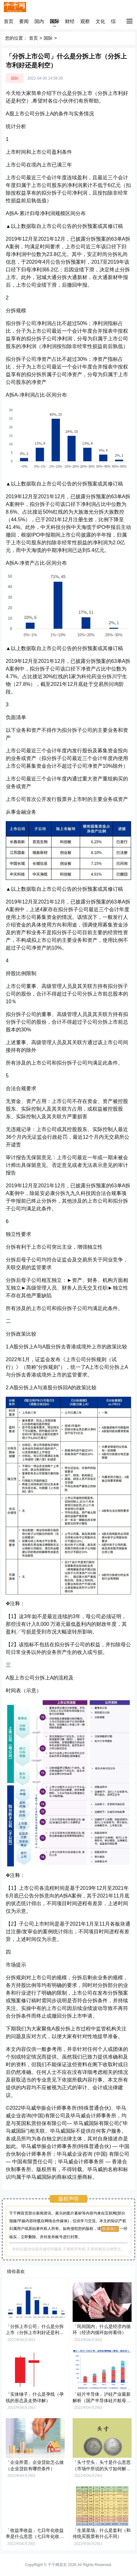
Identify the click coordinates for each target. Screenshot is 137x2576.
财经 (70, 21)
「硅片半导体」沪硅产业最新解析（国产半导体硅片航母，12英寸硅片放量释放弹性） (102, 2400)
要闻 (24, 21)
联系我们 (110, 2229)
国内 (39, 21)
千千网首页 (57, 2565)
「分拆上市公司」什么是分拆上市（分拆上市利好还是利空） (35, 2332)
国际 (54, 21)
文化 (100, 21)
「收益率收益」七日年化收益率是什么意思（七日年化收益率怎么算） (35, 2536)
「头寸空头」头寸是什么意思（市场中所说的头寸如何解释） (102, 2468)
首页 (8, 21)
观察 (85, 21)
